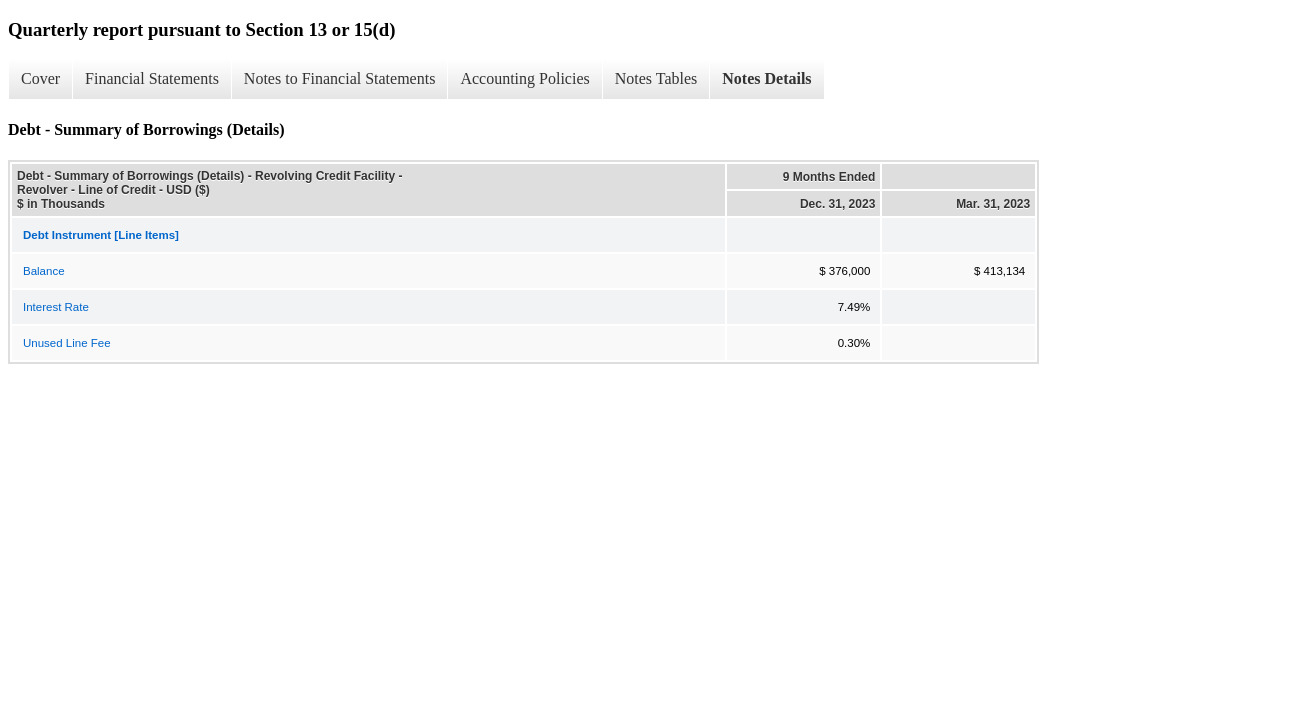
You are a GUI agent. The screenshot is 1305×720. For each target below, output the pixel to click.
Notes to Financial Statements (340, 78)
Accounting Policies (524, 78)
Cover (40, 78)
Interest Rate (56, 307)
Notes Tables (656, 78)
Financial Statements (152, 78)
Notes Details (766, 78)
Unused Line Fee (67, 343)
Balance (44, 271)
